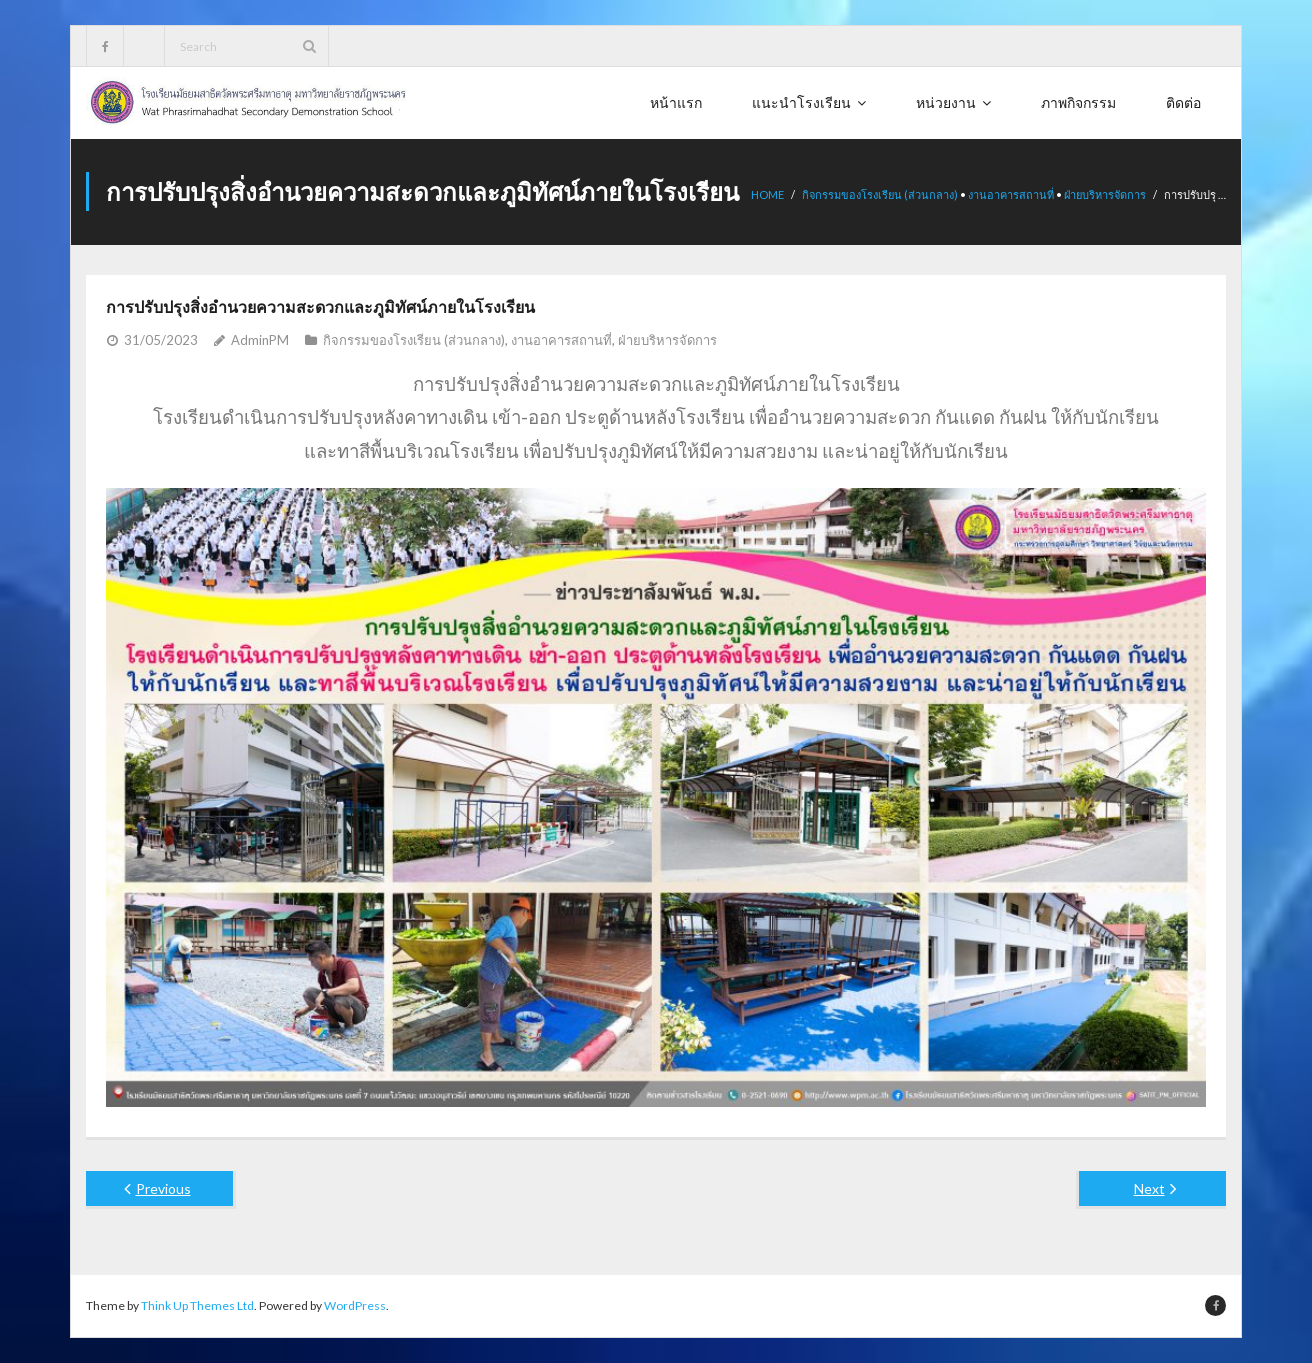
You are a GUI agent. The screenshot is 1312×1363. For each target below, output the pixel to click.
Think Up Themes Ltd (197, 1305)
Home (767, 194)
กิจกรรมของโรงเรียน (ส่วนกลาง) (880, 194)
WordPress (355, 1305)
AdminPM (260, 340)
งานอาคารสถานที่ (1011, 194)
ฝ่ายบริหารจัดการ (1105, 194)
